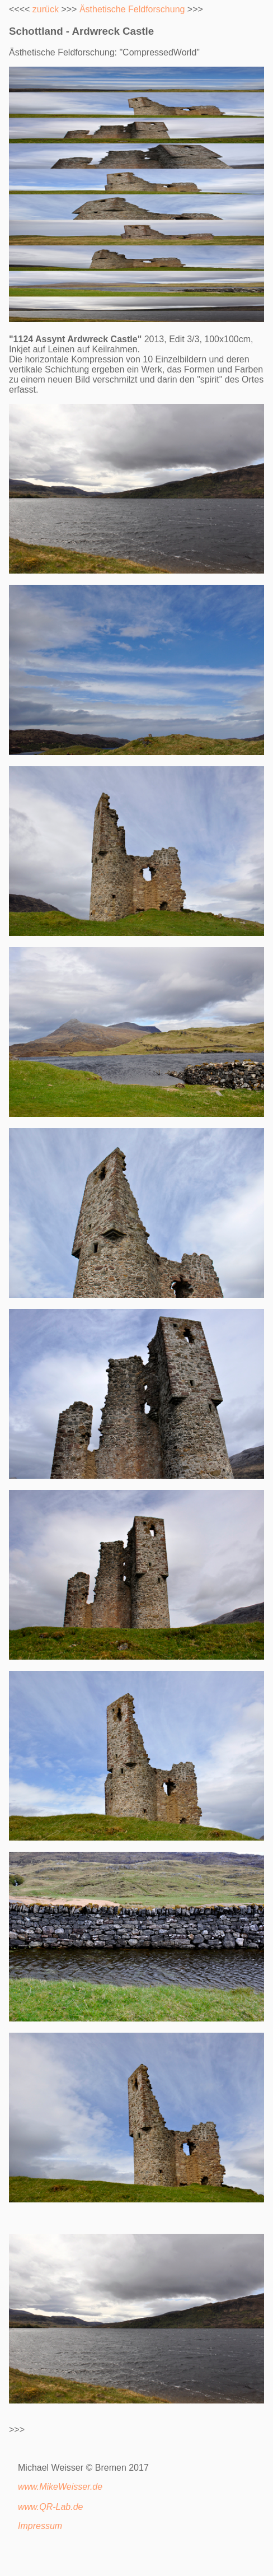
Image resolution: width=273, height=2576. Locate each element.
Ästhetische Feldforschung (132, 9)
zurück (45, 9)
